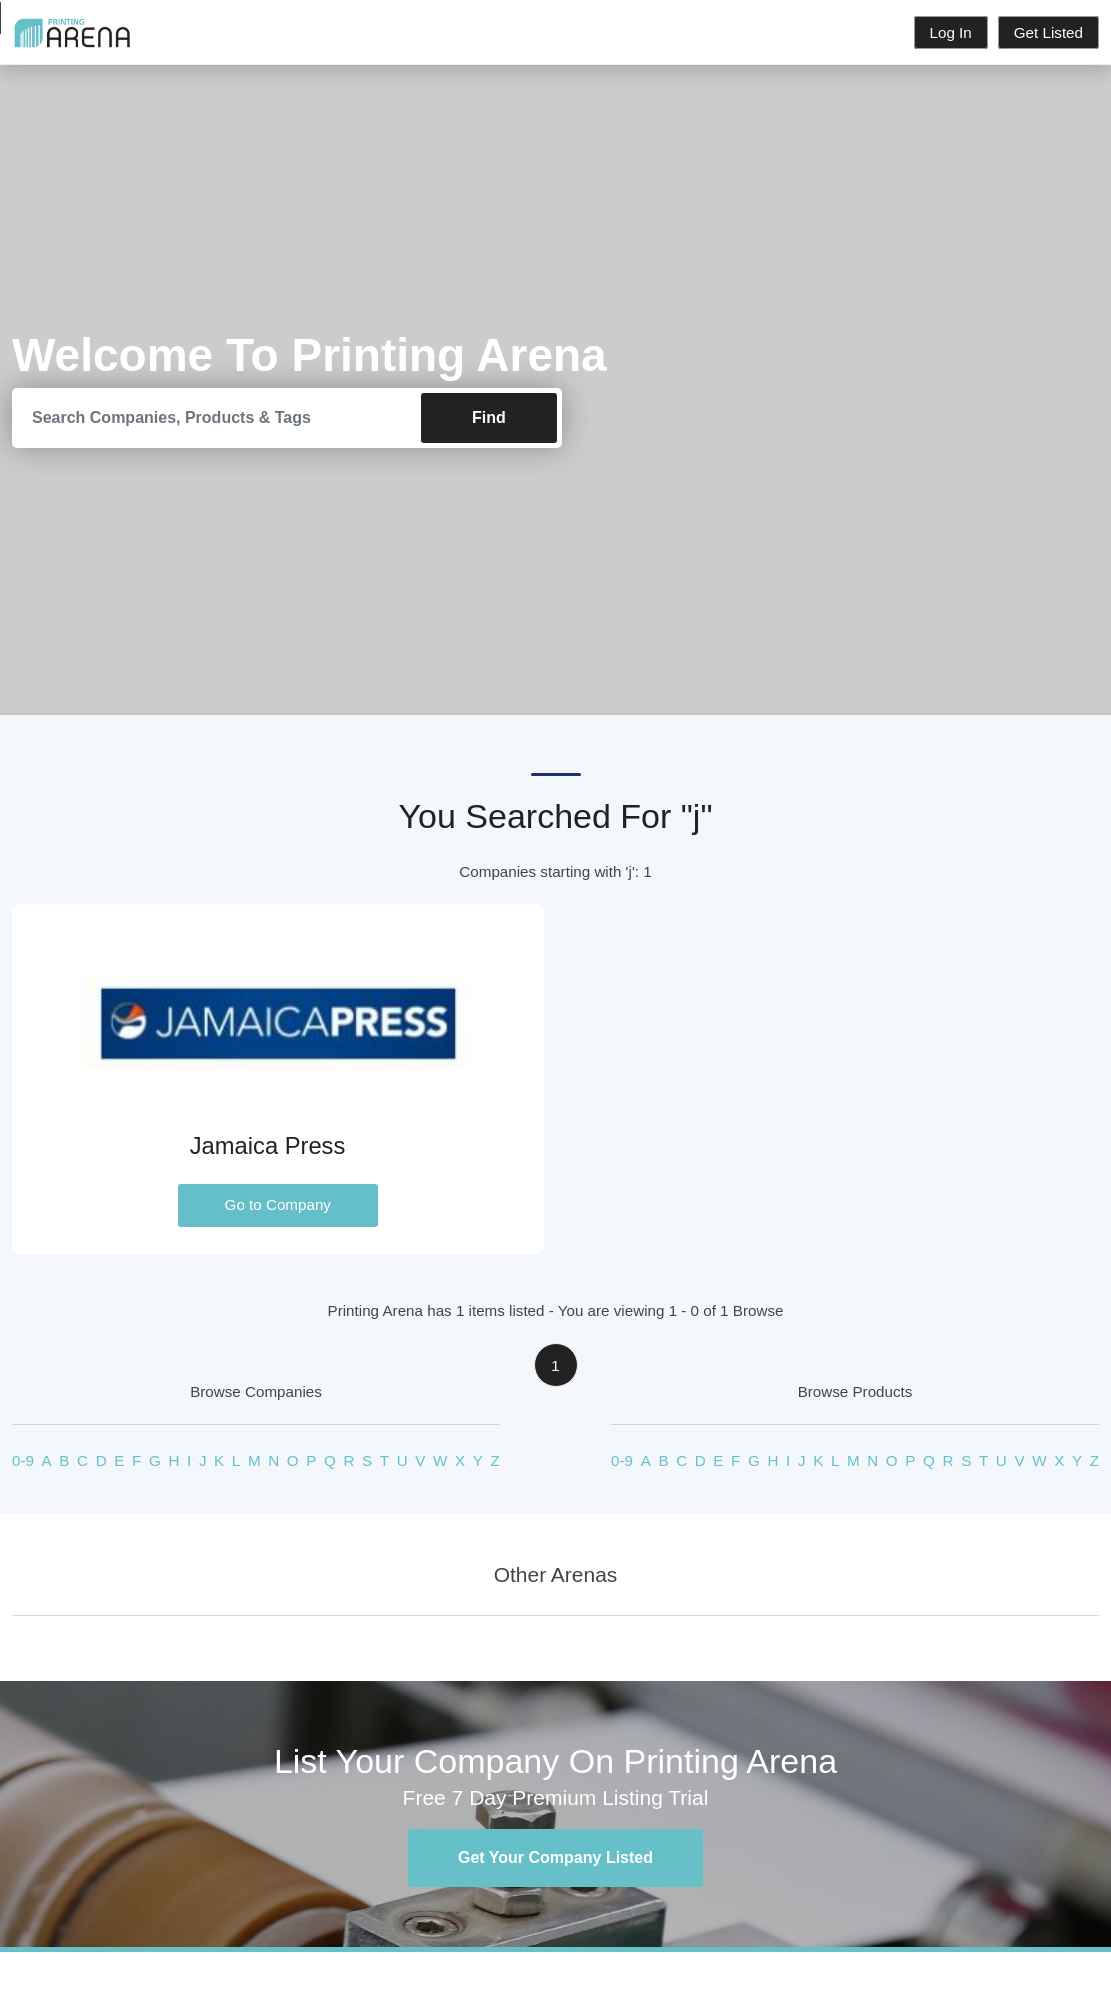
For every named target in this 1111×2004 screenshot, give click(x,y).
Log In (951, 32)
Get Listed (1048, 32)
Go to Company (278, 1204)
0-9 (23, 1460)
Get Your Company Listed (555, 1857)
